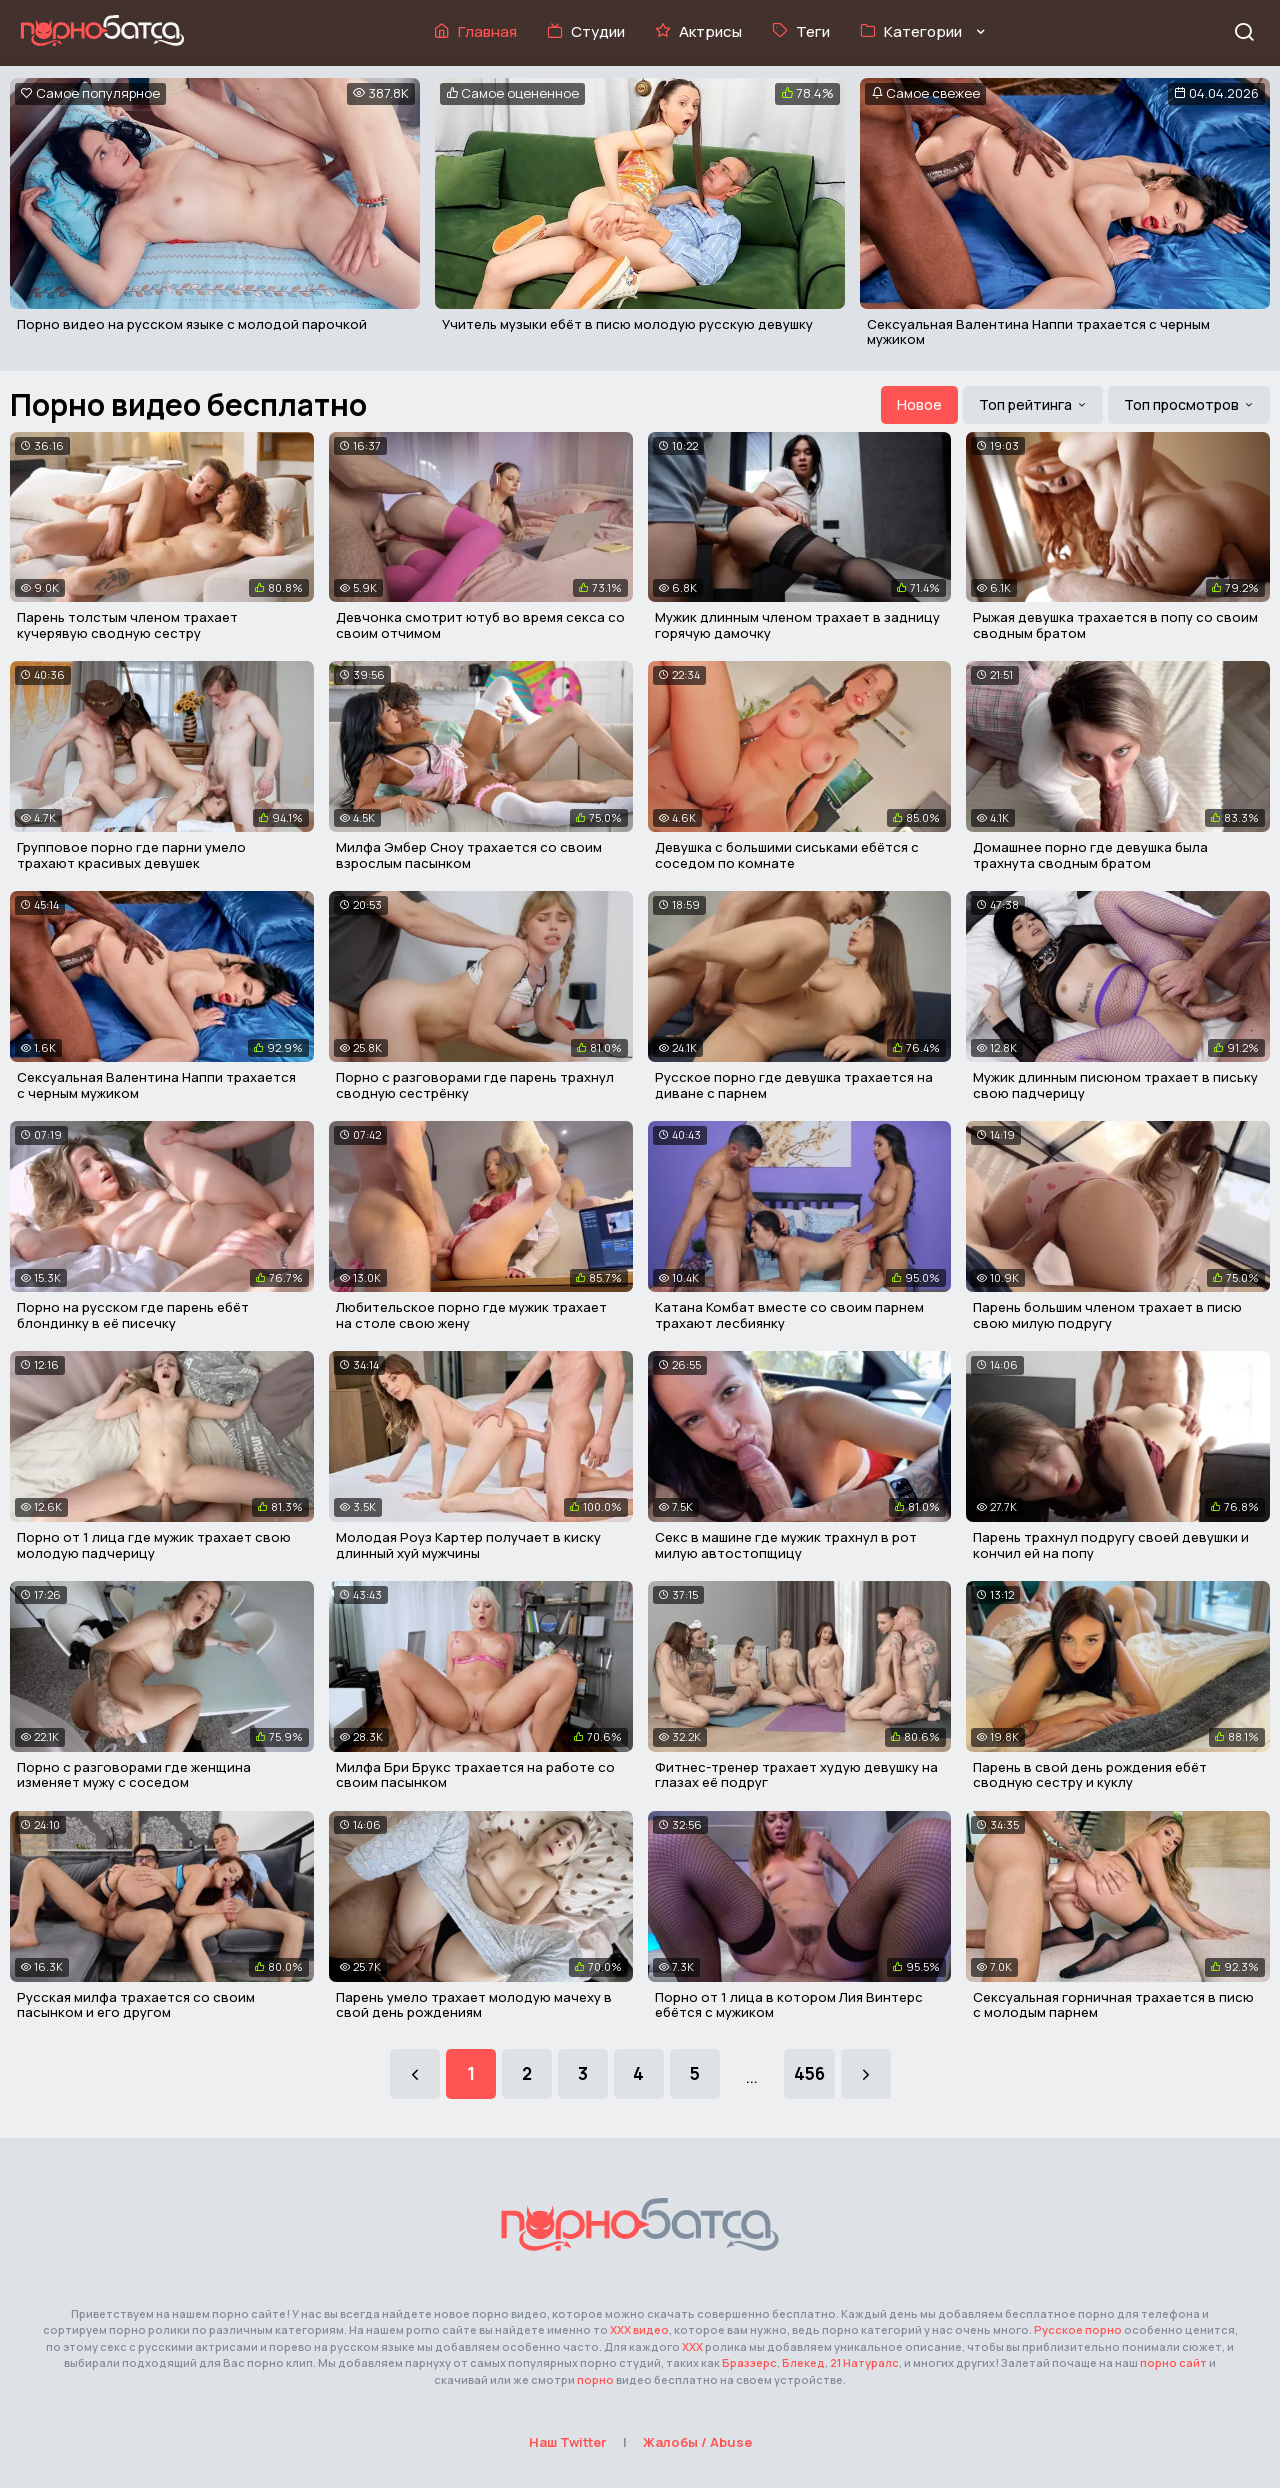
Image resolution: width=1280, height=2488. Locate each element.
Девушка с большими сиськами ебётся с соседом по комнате (787, 855)
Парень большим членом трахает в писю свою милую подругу (1107, 1315)
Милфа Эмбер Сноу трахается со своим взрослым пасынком (469, 855)
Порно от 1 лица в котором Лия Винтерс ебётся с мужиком (789, 2005)
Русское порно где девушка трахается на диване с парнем (794, 1085)
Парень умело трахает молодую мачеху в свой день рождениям (474, 2005)
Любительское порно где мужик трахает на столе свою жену (471, 1315)
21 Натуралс (864, 2362)
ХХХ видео (639, 2329)
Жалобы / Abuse (697, 2442)
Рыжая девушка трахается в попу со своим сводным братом (1115, 625)
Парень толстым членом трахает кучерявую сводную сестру (127, 625)
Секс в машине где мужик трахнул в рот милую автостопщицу (786, 1545)
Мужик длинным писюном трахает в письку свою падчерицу (1115, 1085)
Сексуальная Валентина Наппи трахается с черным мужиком (1038, 332)
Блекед (803, 2362)
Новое (919, 404)
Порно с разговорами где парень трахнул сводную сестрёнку (475, 1085)
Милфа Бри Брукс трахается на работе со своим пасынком (475, 1775)
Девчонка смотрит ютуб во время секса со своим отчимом (480, 625)
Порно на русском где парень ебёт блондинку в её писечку (133, 1315)
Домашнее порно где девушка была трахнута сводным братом (1090, 855)
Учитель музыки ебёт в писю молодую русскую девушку (627, 324)
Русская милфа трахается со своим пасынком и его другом (136, 2005)
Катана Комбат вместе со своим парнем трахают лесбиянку (789, 1315)
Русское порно (1078, 2329)
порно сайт (1173, 2362)
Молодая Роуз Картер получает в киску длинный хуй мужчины (468, 1545)
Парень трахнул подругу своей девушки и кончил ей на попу (1111, 1545)
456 (809, 2073)
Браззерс (749, 2362)
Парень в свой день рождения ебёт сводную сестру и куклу (1090, 1775)
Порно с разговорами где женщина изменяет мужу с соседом (134, 1775)
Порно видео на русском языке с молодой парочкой (192, 324)
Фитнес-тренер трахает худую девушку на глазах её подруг (796, 1775)
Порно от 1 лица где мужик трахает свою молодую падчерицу (154, 1545)
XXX (692, 2346)
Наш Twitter (568, 2442)
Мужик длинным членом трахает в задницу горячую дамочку (797, 625)
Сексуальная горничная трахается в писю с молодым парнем (1113, 2005)
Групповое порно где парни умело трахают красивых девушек (131, 855)
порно (595, 2379)
